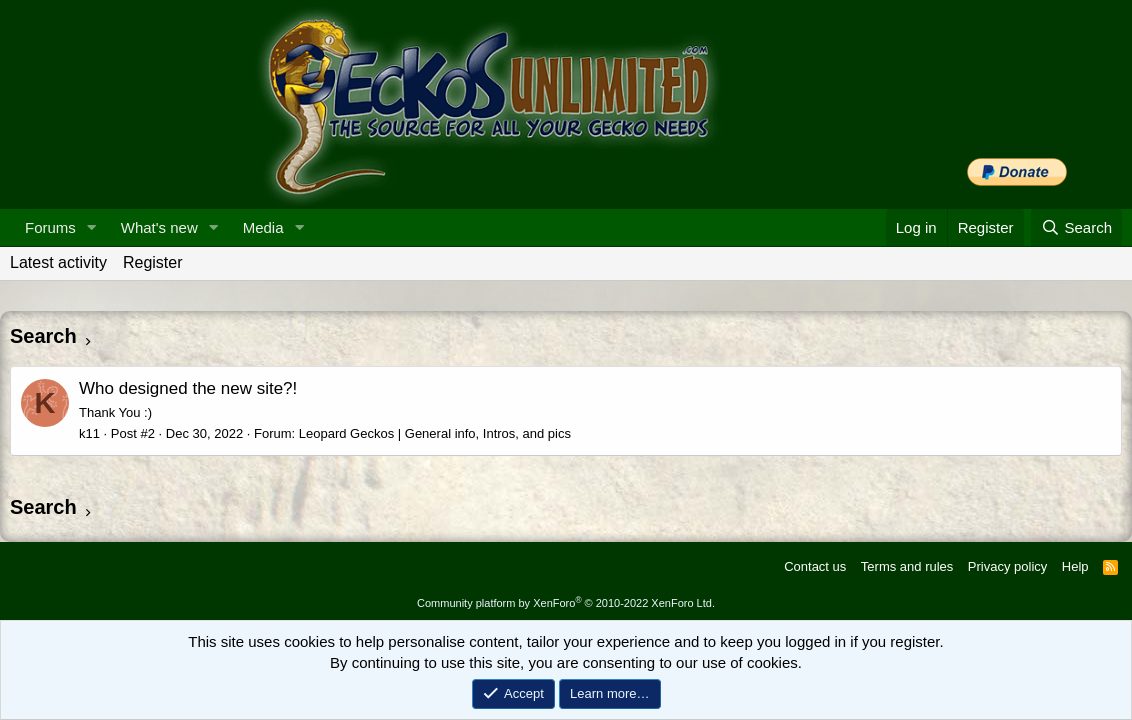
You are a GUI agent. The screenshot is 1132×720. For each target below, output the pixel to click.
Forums (50, 227)
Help (1075, 566)
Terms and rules (907, 566)
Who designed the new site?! (188, 388)
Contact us (815, 566)
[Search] (1076, 227)
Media (263, 227)
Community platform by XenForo (566, 603)
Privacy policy (1007, 566)
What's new (159, 227)
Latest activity (58, 262)
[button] (92, 227)
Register (153, 262)
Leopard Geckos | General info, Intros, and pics (435, 433)
